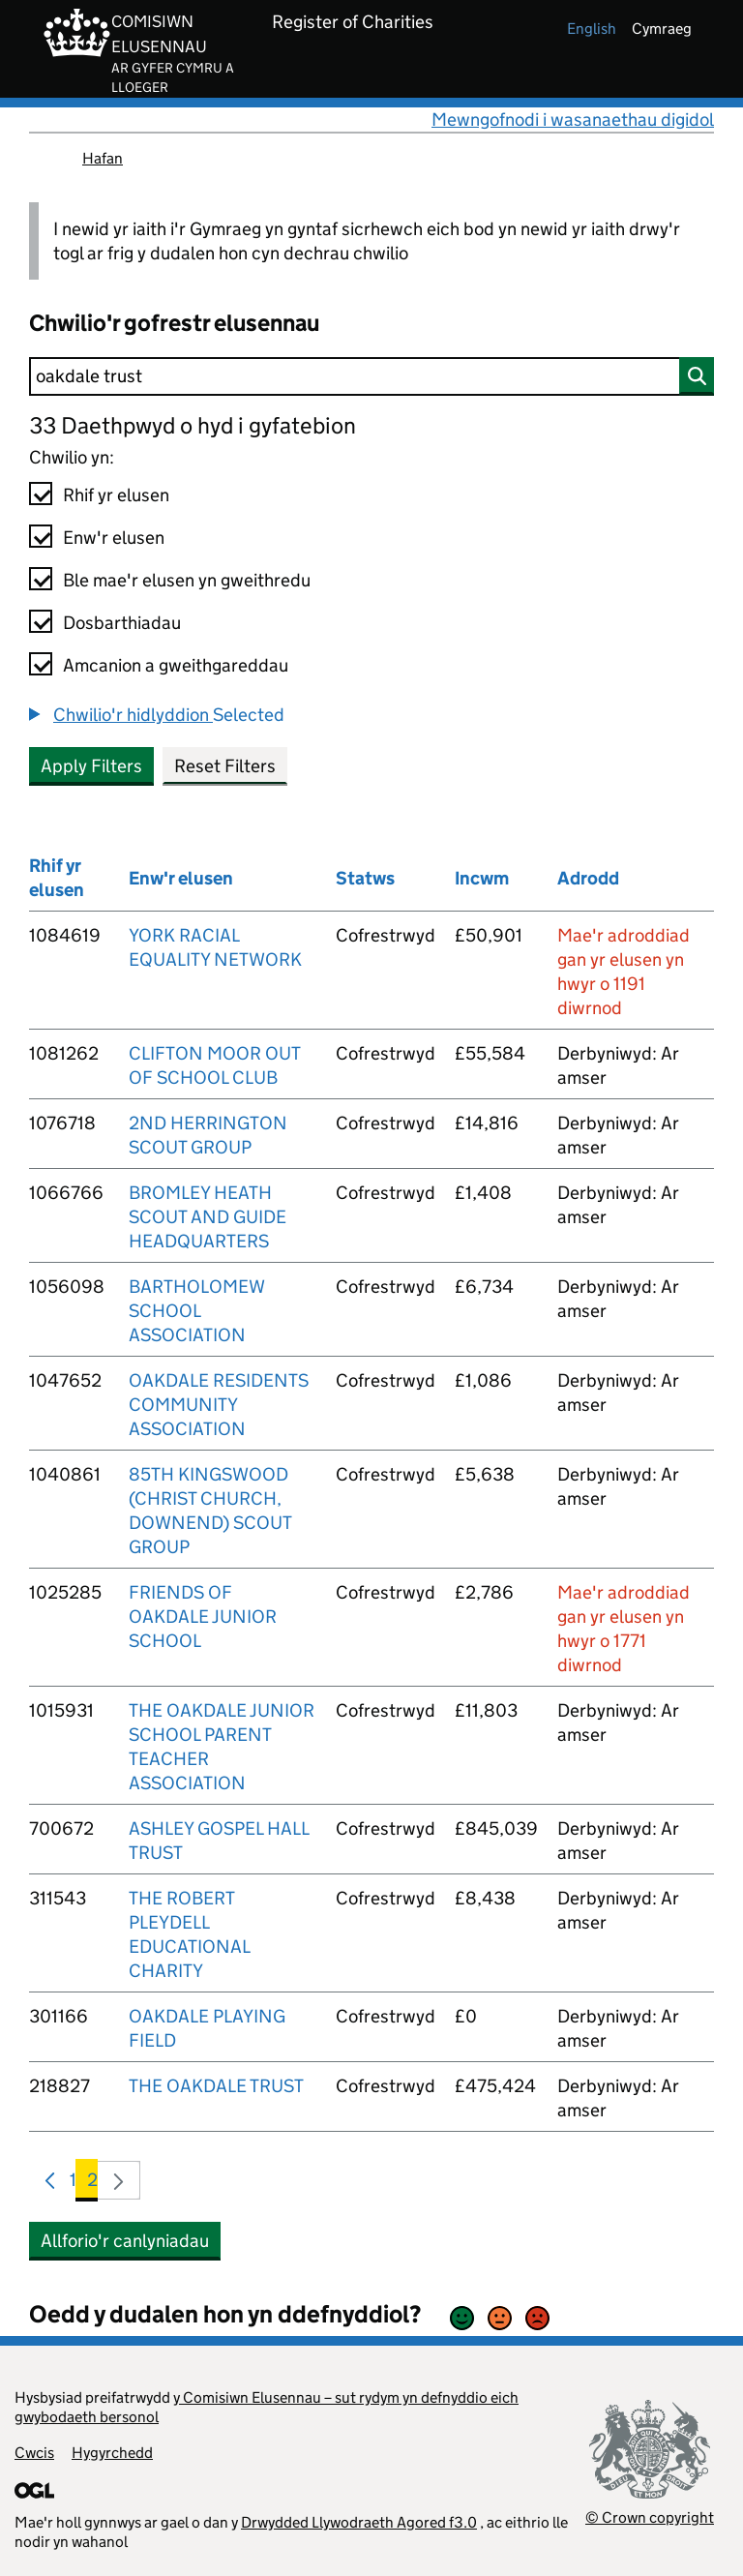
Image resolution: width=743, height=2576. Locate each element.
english (591, 28)
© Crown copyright (649, 2517)
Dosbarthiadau (122, 623)
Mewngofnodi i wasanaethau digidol (572, 119)
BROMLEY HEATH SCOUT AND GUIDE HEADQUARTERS (207, 1217)
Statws (365, 878)
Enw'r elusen (113, 537)
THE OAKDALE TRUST (216, 2086)
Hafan (102, 158)
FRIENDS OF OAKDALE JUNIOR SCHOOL (203, 1616)
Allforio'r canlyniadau (125, 2241)
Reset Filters (225, 766)
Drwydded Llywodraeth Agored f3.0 (359, 2522)
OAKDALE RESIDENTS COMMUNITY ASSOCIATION (219, 1404)
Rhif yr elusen (116, 495)
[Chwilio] (371, 376)
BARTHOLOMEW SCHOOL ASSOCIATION (196, 1310)
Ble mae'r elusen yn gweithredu (187, 580)
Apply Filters (91, 766)
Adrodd (588, 878)
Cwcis (34, 2452)
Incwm (482, 878)
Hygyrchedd (112, 2452)
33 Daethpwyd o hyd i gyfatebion (192, 425)
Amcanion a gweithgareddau (175, 665)
